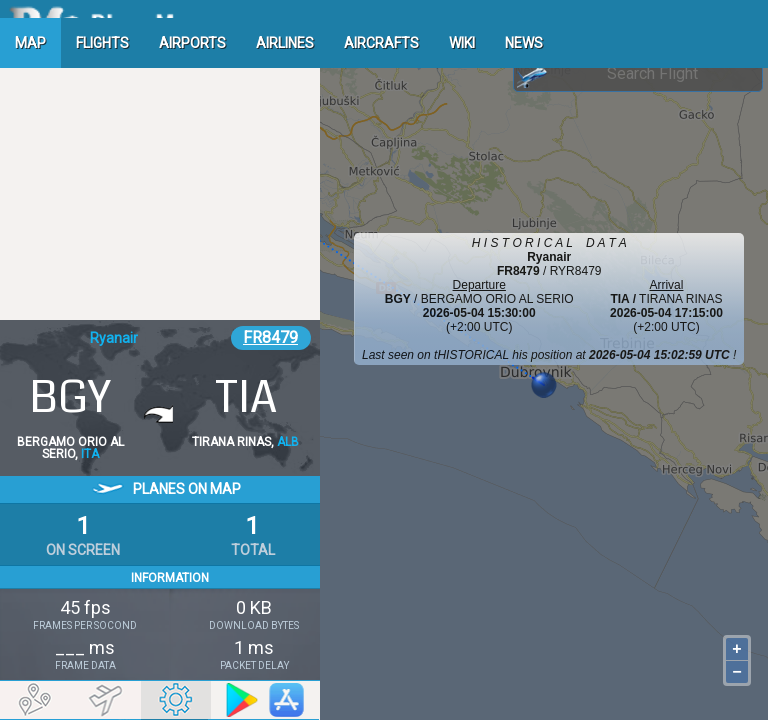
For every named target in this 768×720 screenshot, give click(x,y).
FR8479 (270, 337)
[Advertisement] (160, 185)
